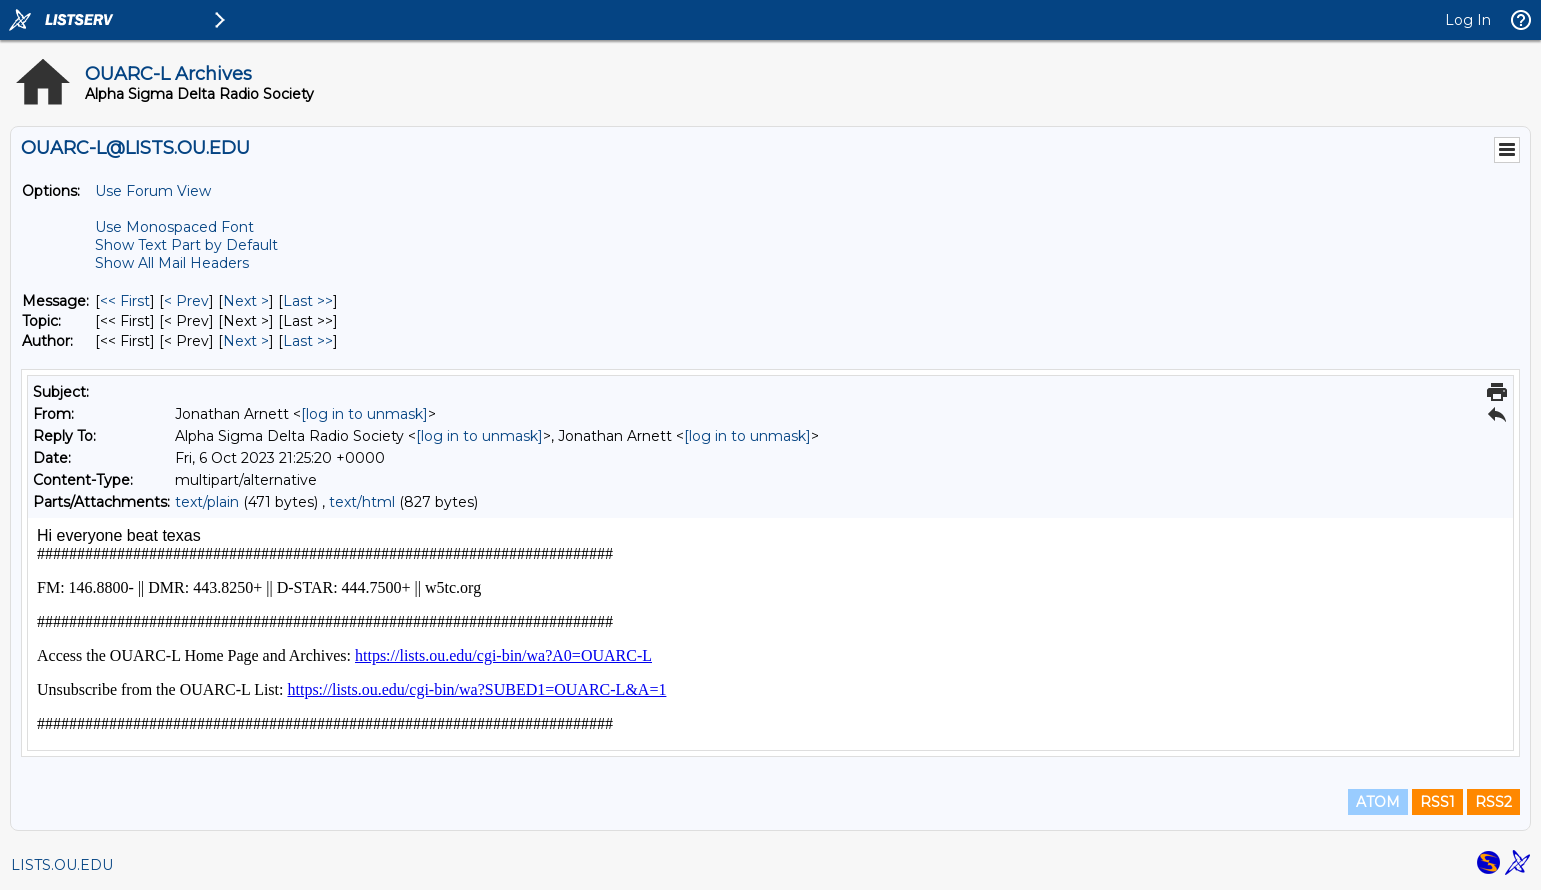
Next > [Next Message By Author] (246, 341)
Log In (1468, 20)
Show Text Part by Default (186, 245)
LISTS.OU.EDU (62, 865)
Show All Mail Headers (172, 263)
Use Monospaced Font (174, 227)
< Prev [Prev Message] (186, 301)
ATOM (1378, 802)
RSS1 (1437, 802)
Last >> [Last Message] (308, 301)
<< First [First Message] (125, 301)
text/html (362, 502)
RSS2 (1493, 802)
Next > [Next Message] (246, 301)
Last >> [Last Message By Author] (308, 341)
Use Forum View (153, 191)
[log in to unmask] (364, 414)
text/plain (207, 502)
